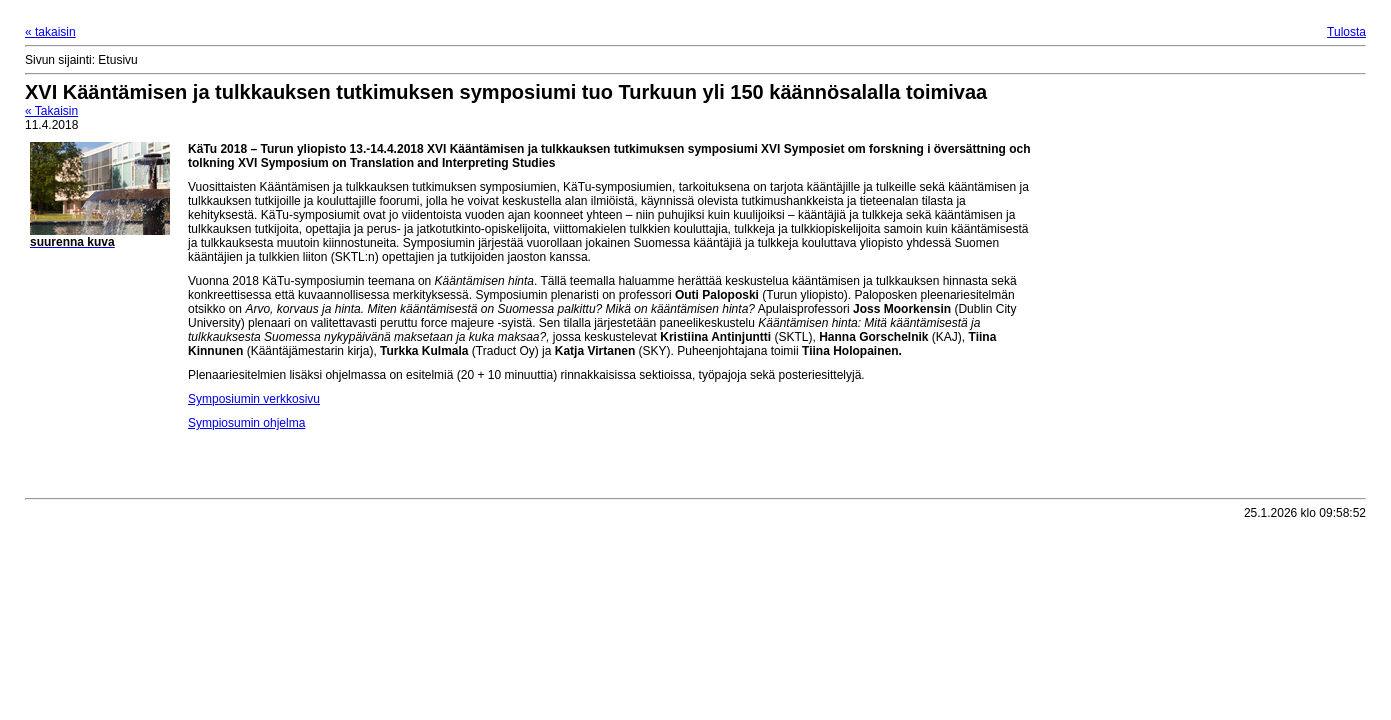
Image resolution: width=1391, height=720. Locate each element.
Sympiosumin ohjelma (246, 423)
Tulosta (1346, 32)
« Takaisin (51, 111)
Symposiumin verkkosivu (254, 399)
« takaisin (50, 32)
